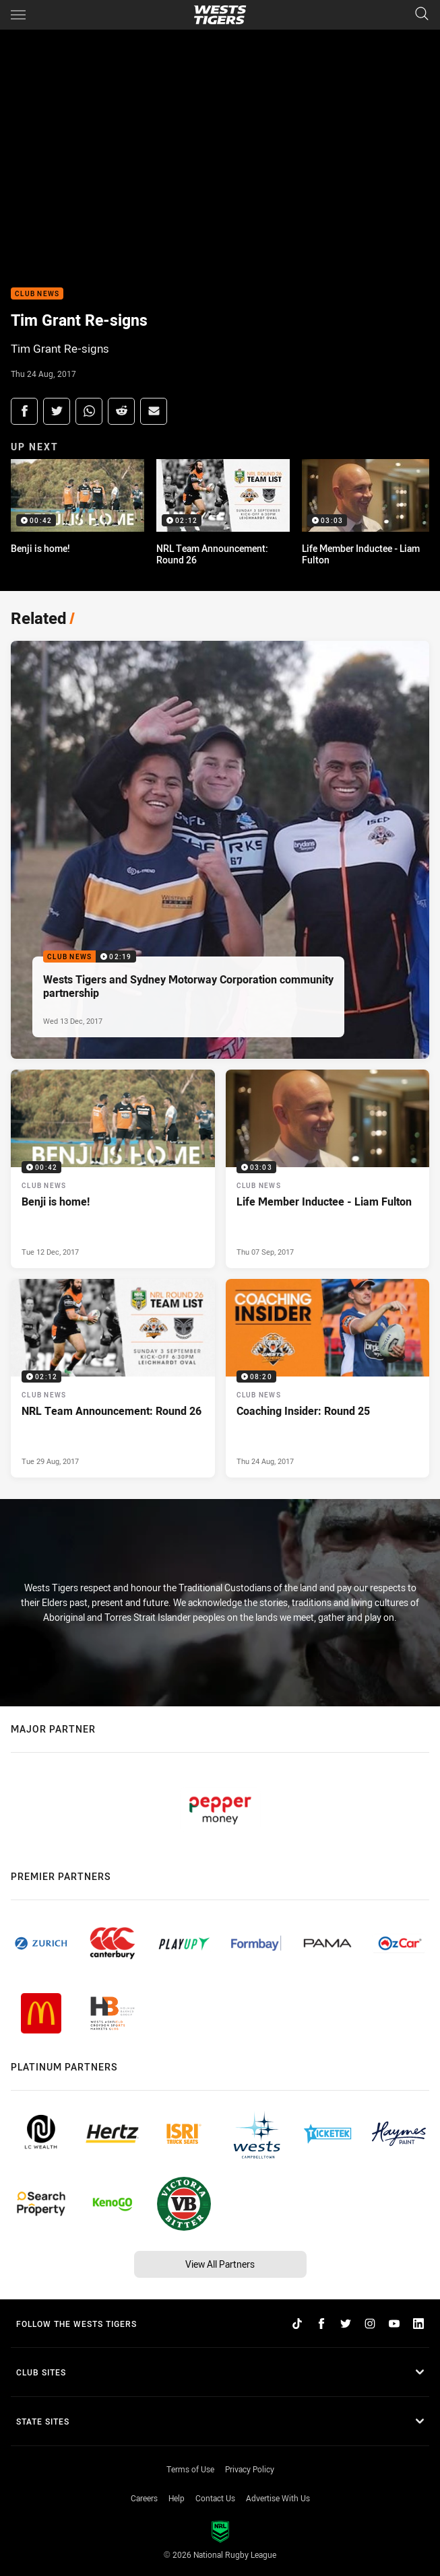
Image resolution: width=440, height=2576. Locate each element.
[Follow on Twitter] (345, 2323)
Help (176, 2498)
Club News (37, 293)
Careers (144, 2498)
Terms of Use (190, 2469)
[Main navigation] (18, 14)
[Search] (421, 14)
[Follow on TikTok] (297, 2323)
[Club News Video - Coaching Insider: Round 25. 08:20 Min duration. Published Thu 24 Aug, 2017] (328, 1378)
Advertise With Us (278, 2498)
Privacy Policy (249, 2469)
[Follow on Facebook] (321, 2323)
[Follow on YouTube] (394, 2323)
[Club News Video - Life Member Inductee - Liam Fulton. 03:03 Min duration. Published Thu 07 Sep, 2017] (328, 1169)
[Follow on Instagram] (370, 2323)
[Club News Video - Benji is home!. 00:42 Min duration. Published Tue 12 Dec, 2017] (113, 1169)
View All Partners (220, 2264)
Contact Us (215, 2498)
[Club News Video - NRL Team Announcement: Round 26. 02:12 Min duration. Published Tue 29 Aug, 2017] (113, 1378)
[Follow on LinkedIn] (418, 2323)
